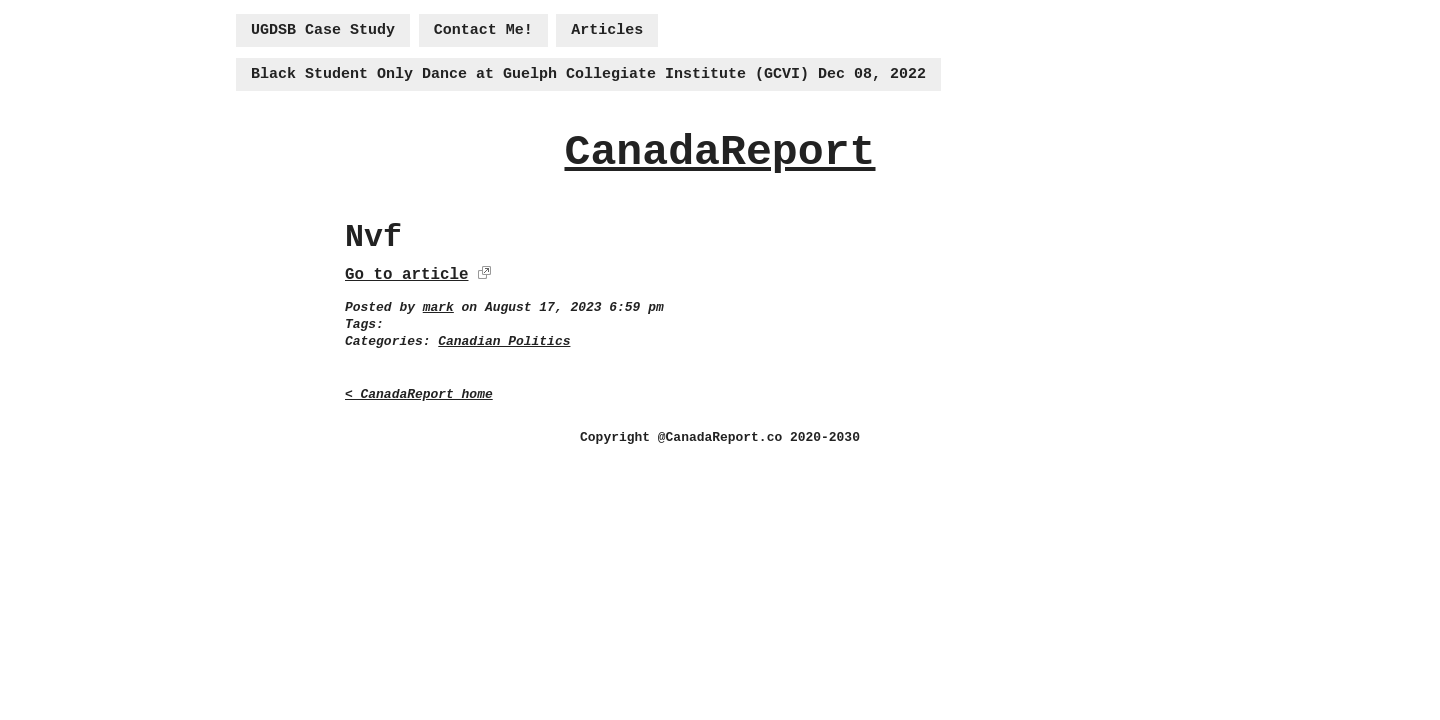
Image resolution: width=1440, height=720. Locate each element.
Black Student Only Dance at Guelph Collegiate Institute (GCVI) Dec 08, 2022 (588, 74)
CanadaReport (719, 152)
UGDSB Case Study (323, 30)
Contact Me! (483, 30)
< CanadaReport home (419, 394)
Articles (607, 30)
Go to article (406, 275)
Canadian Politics (504, 341)
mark (438, 307)
